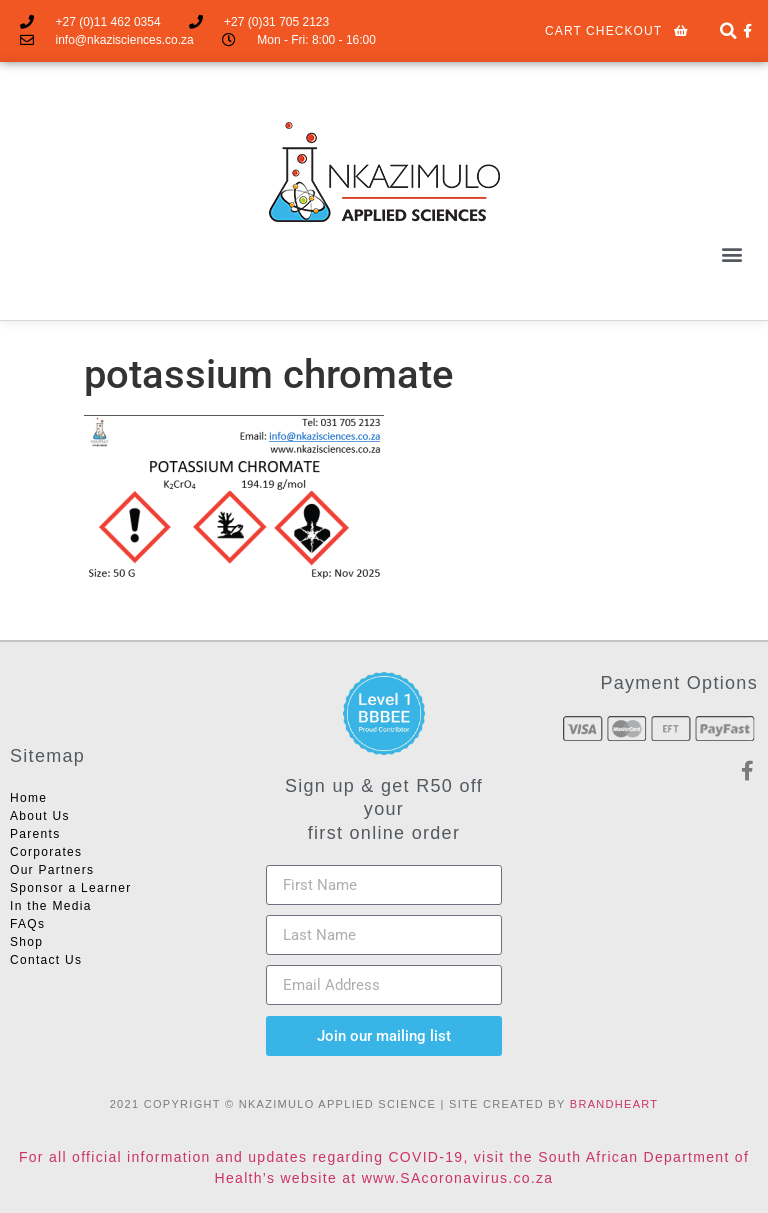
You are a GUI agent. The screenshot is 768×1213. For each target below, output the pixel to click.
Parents (35, 834)
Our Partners (52, 870)
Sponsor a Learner (71, 888)
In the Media (51, 906)
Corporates (46, 852)
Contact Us (46, 960)
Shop (26, 942)
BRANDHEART (614, 1104)
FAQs (27, 924)
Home (28, 798)
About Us (40, 816)
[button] (731, 253)
